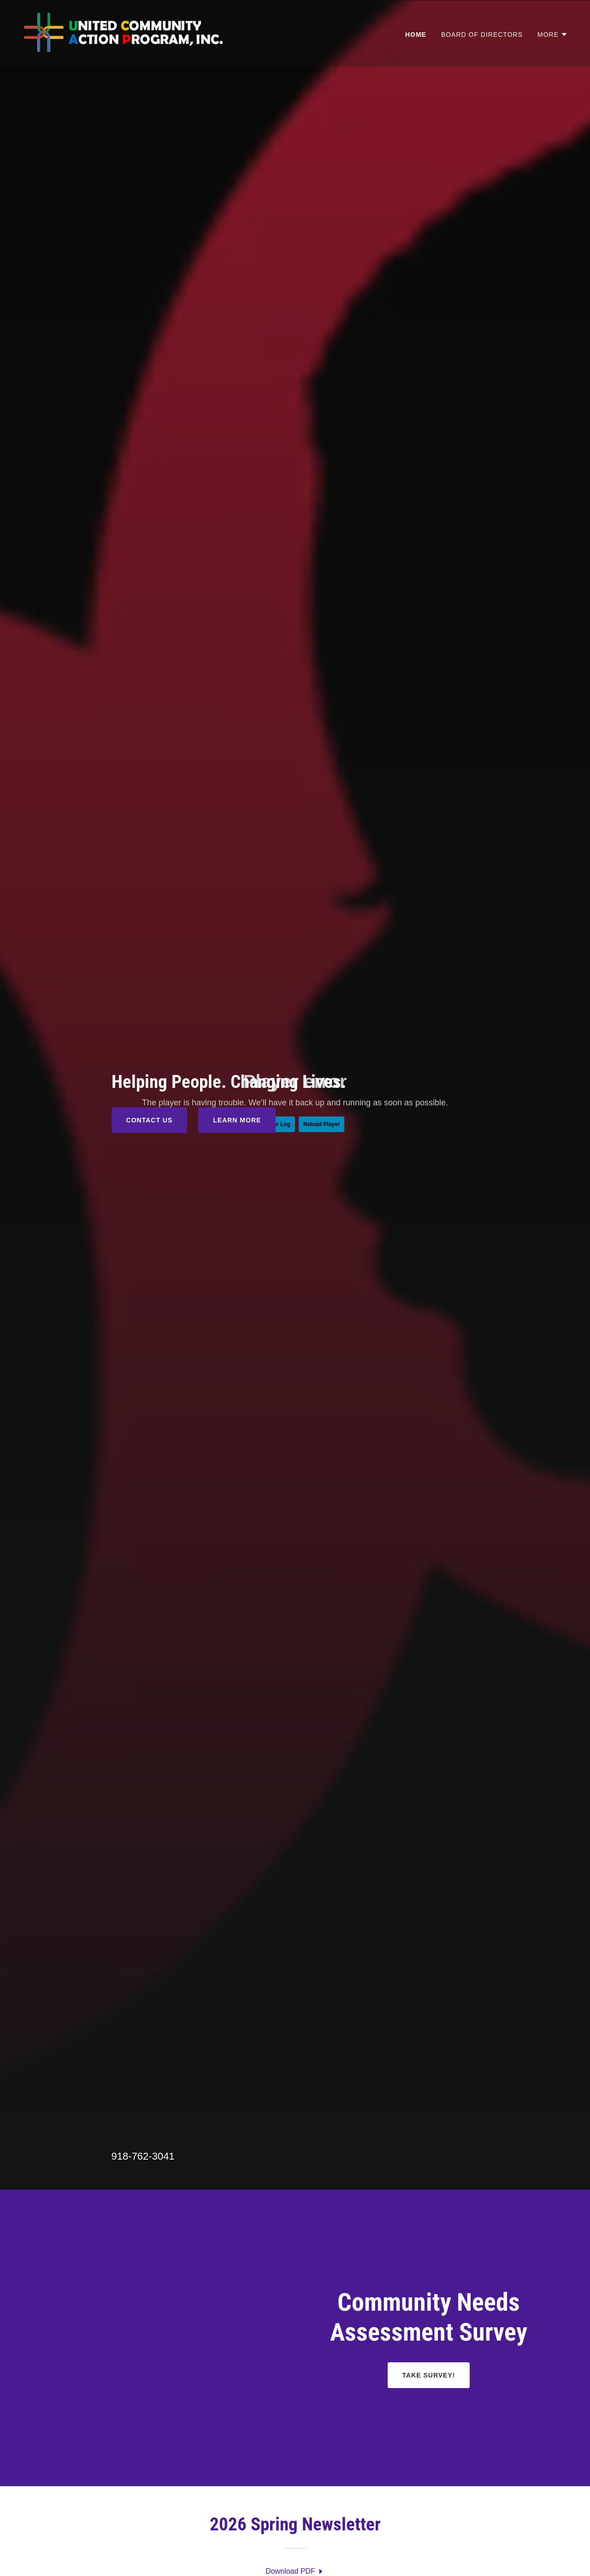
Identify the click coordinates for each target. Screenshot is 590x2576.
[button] (552, 34)
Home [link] (415, 34)
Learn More (237, 1120)
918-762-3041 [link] (143, 2156)
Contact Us (149, 1120)
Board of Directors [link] (482, 34)
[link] (132, 33)
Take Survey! (428, 2375)
